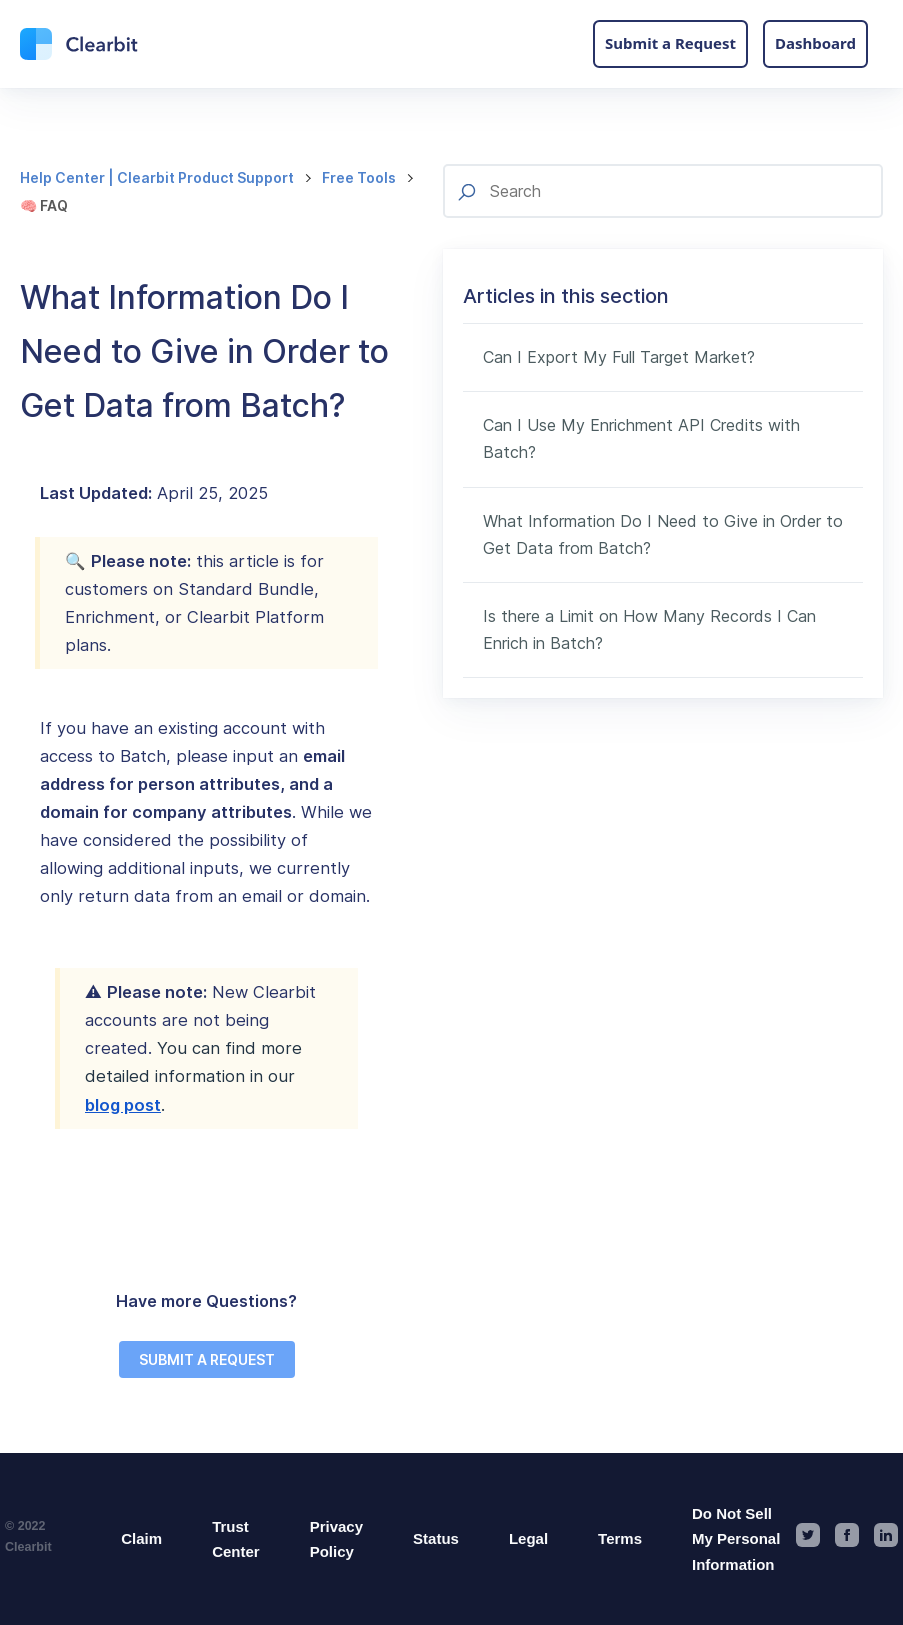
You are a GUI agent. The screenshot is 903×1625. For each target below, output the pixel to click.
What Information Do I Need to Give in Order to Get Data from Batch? (663, 534)
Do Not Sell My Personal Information (736, 1539)
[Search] (663, 191)
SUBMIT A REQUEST (207, 1359)
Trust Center (236, 1539)
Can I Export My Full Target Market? (619, 357)
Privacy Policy (336, 1539)
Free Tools (359, 177)
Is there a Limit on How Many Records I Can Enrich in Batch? (649, 629)
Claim (141, 1538)
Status (436, 1538)
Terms (620, 1538)
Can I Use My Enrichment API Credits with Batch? (641, 438)
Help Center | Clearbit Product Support (157, 177)
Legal (528, 1538)
